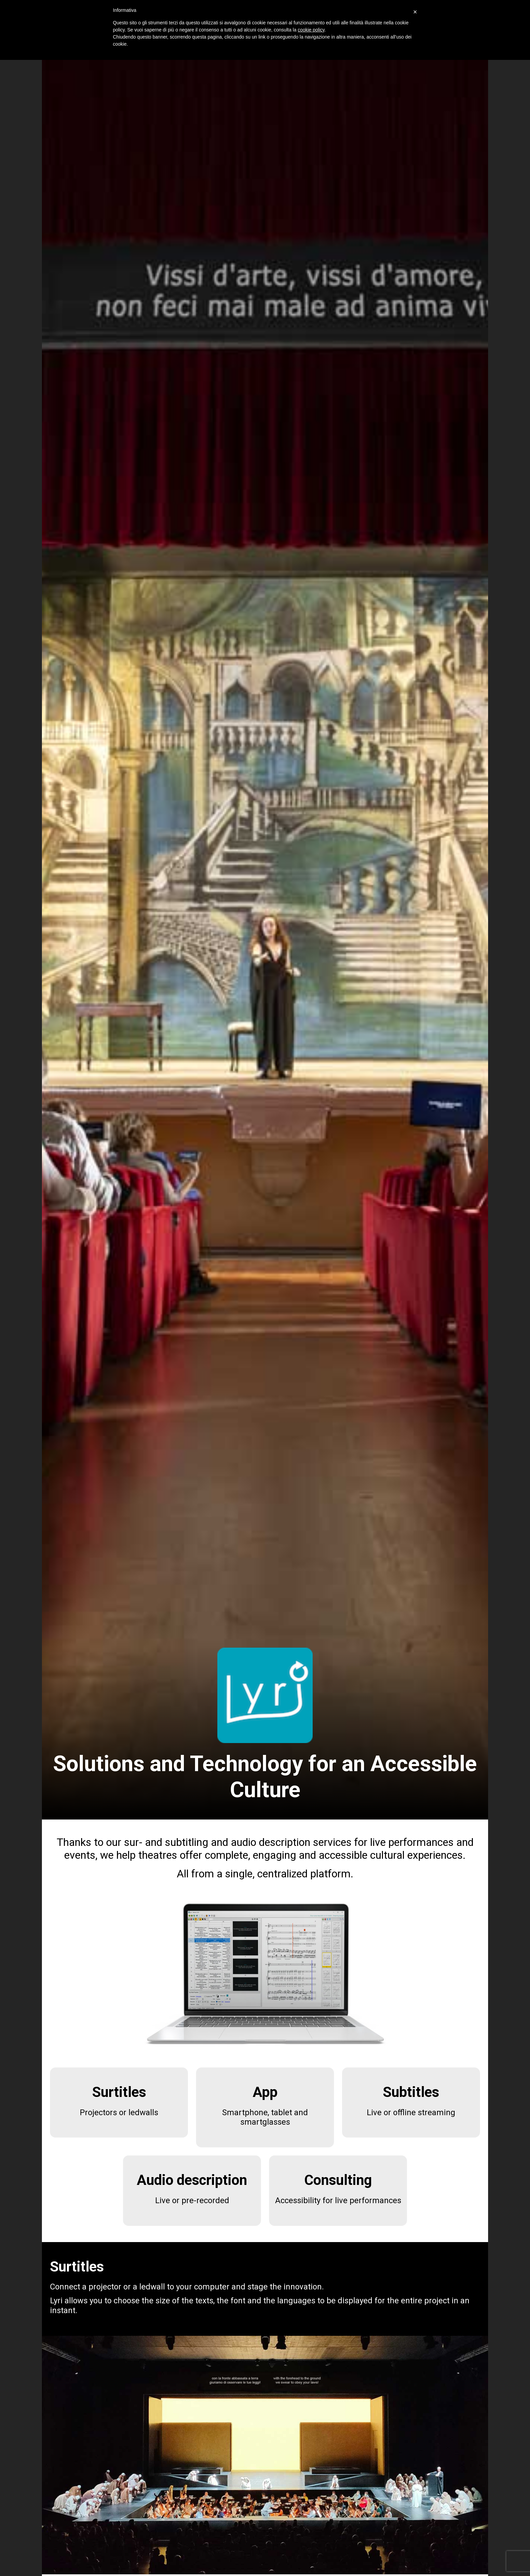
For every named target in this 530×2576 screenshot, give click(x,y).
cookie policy (311, 29)
